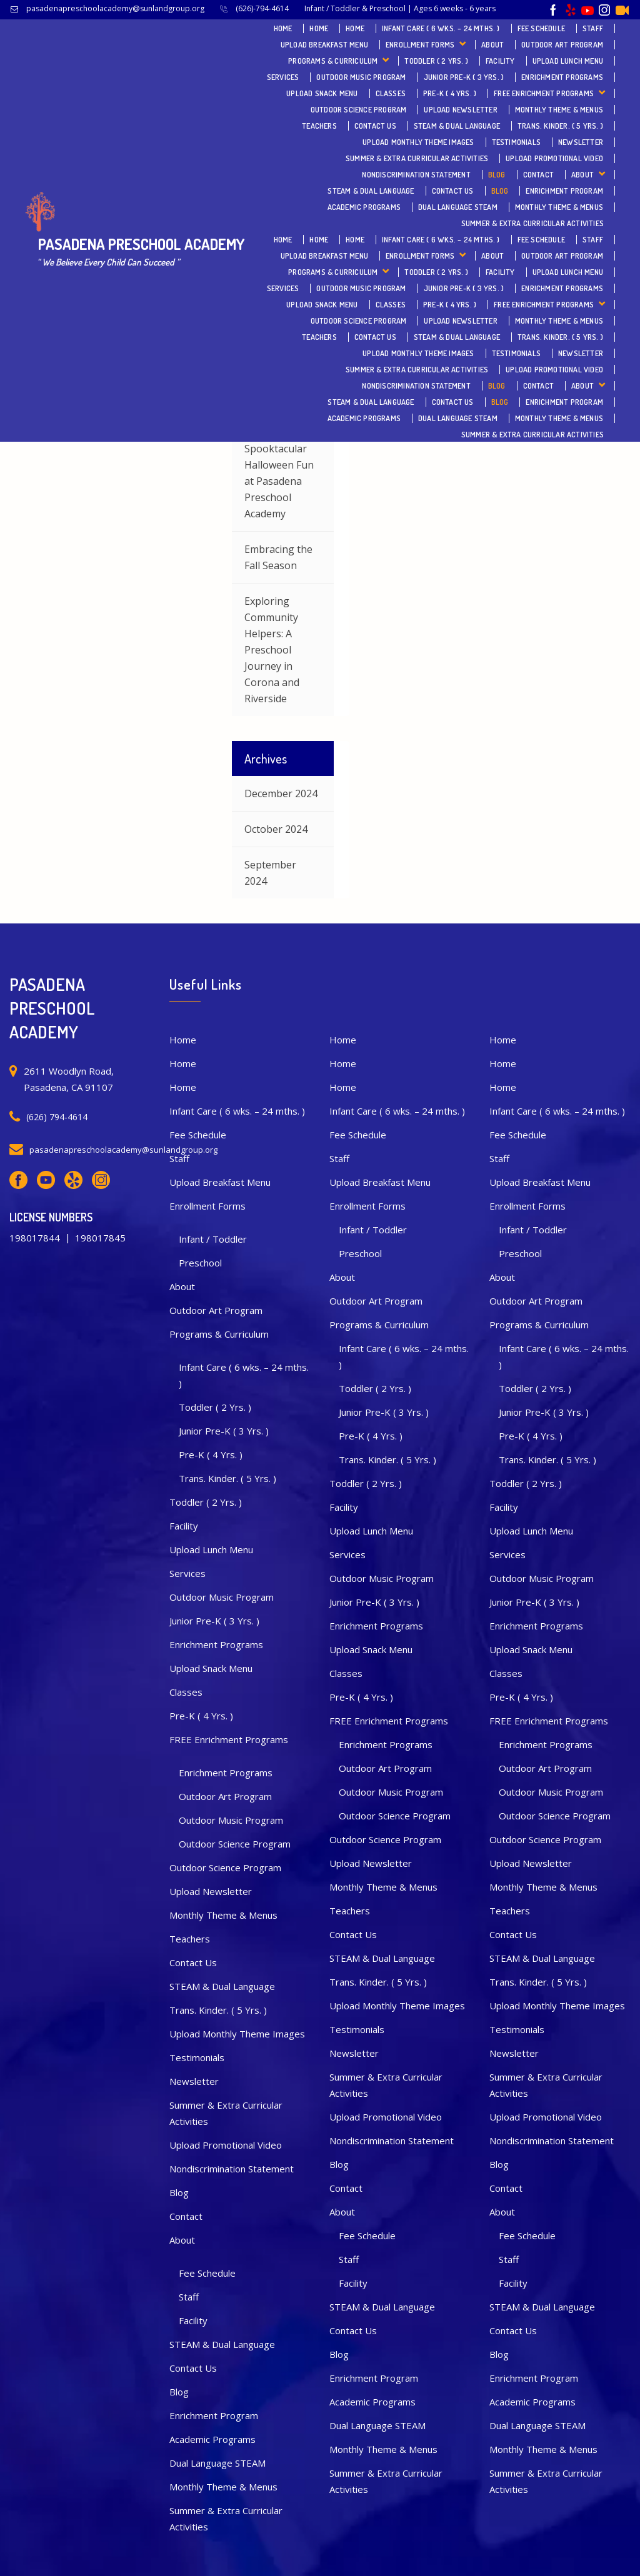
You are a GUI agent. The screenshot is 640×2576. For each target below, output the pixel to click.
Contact (538, 174)
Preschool (200, 1262)
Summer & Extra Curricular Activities (417, 158)
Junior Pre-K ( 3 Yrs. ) (464, 77)
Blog (497, 174)
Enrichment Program (564, 191)
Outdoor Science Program (359, 109)
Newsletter (580, 142)
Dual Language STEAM (458, 207)
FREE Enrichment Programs (544, 93)
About (492, 44)
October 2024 (276, 829)
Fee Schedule (541, 28)
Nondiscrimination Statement (416, 174)
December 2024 (281, 793)
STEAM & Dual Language (457, 126)
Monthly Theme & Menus (559, 109)
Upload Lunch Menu (567, 61)
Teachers (319, 126)
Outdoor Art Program (562, 44)
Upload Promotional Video (554, 158)
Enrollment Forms (420, 44)
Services (283, 77)
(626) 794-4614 (57, 1117)
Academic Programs (364, 207)
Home (283, 28)
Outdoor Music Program (361, 77)
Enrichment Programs (562, 77)
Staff (592, 28)
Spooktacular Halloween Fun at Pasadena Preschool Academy (279, 481)
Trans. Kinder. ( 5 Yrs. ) (560, 126)
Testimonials (516, 142)
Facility (500, 61)
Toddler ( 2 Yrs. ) (436, 61)
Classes (391, 93)
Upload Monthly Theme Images (418, 142)
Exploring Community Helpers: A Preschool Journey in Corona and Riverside (271, 649)
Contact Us (375, 126)
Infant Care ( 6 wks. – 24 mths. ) (441, 28)
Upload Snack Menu (322, 93)
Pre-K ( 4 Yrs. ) (449, 93)
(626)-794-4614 (262, 8)
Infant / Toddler (213, 1239)
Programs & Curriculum (333, 61)
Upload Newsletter (460, 109)
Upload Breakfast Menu (324, 44)
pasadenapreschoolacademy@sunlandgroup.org (115, 8)
